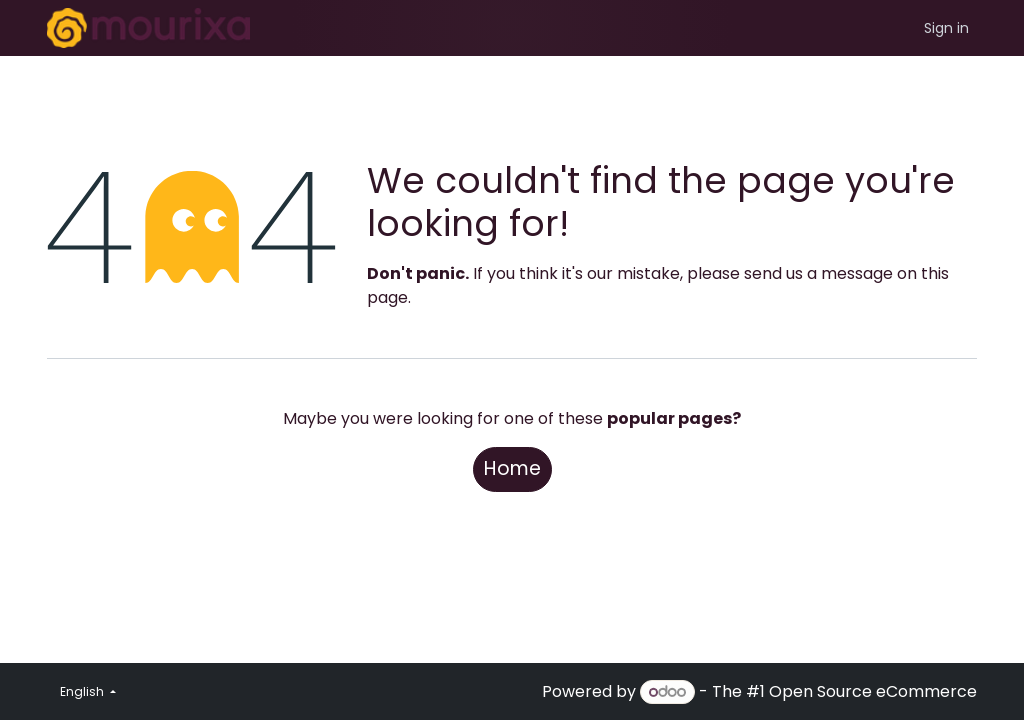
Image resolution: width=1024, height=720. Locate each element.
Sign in (946, 28)
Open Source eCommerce (873, 691)
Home (512, 468)
